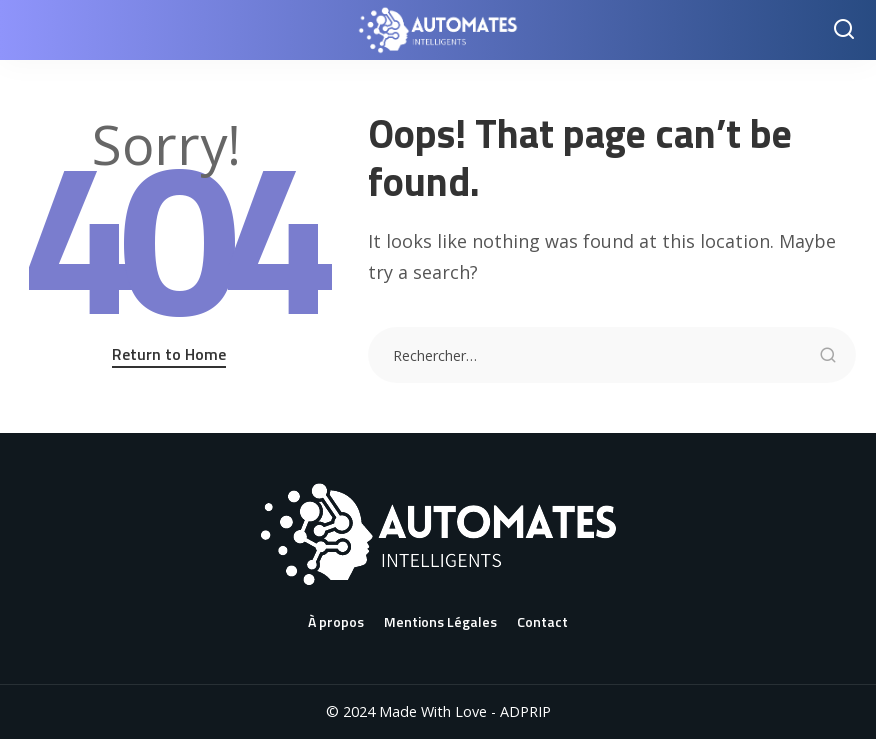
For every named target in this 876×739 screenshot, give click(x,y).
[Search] (844, 30)
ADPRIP (525, 711)
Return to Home (169, 354)
